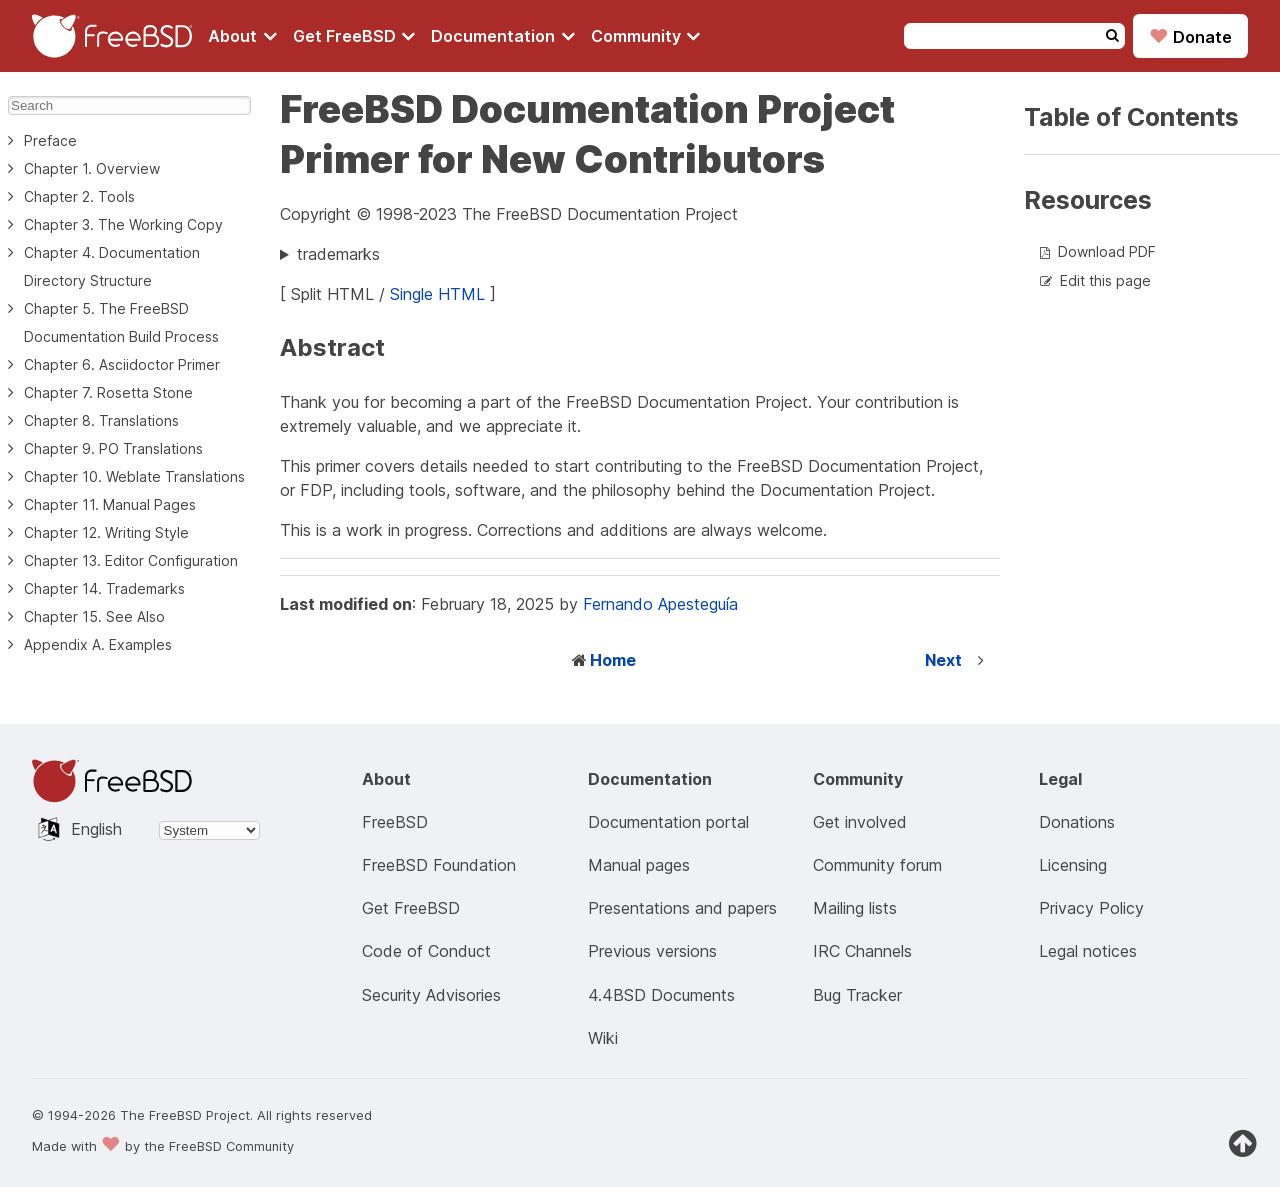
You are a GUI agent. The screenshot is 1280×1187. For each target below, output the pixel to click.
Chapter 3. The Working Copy (123, 224)
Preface (50, 140)
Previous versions (652, 951)
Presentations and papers (682, 908)
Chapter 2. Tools (79, 196)
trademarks (338, 254)
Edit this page (1105, 280)
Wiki (603, 1038)
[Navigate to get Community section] (646, 36)
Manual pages (639, 865)
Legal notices (1088, 951)
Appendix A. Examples (98, 644)
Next (943, 660)
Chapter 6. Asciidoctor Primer (122, 364)
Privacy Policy (1091, 908)
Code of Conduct (426, 951)
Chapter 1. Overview (92, 168)
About (242, 36)
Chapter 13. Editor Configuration (131, 560)
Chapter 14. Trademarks (104, 588)
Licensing (1073, 865)
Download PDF (1107, 251)
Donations (1077, 822)
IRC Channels (862, 951)
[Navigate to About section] (242, 36)
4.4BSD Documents (661, 995)
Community (646, 36)
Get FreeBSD (354, 36)
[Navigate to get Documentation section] (503, 36)
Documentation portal (668, 822)
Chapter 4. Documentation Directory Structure (112, 266)
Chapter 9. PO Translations (113, 448)
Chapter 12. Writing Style (106, 532)
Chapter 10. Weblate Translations (134, 476)
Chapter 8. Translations (101, 420)
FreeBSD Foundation (439, 865)
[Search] (129, 105)
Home (613, 660)
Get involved (860, 822)
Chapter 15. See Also (94, 616)
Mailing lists (855, 908)
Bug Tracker (857, 995)
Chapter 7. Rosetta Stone (108, 392)
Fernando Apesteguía (660, 604)
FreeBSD (395, 822)
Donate (1190, 36)
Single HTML (437, 294)
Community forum (877, 865)
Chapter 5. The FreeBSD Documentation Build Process (121, 322)
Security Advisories (431, 995)
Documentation (503, 36)
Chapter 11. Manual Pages (110, 504)
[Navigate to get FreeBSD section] (354, 36)
